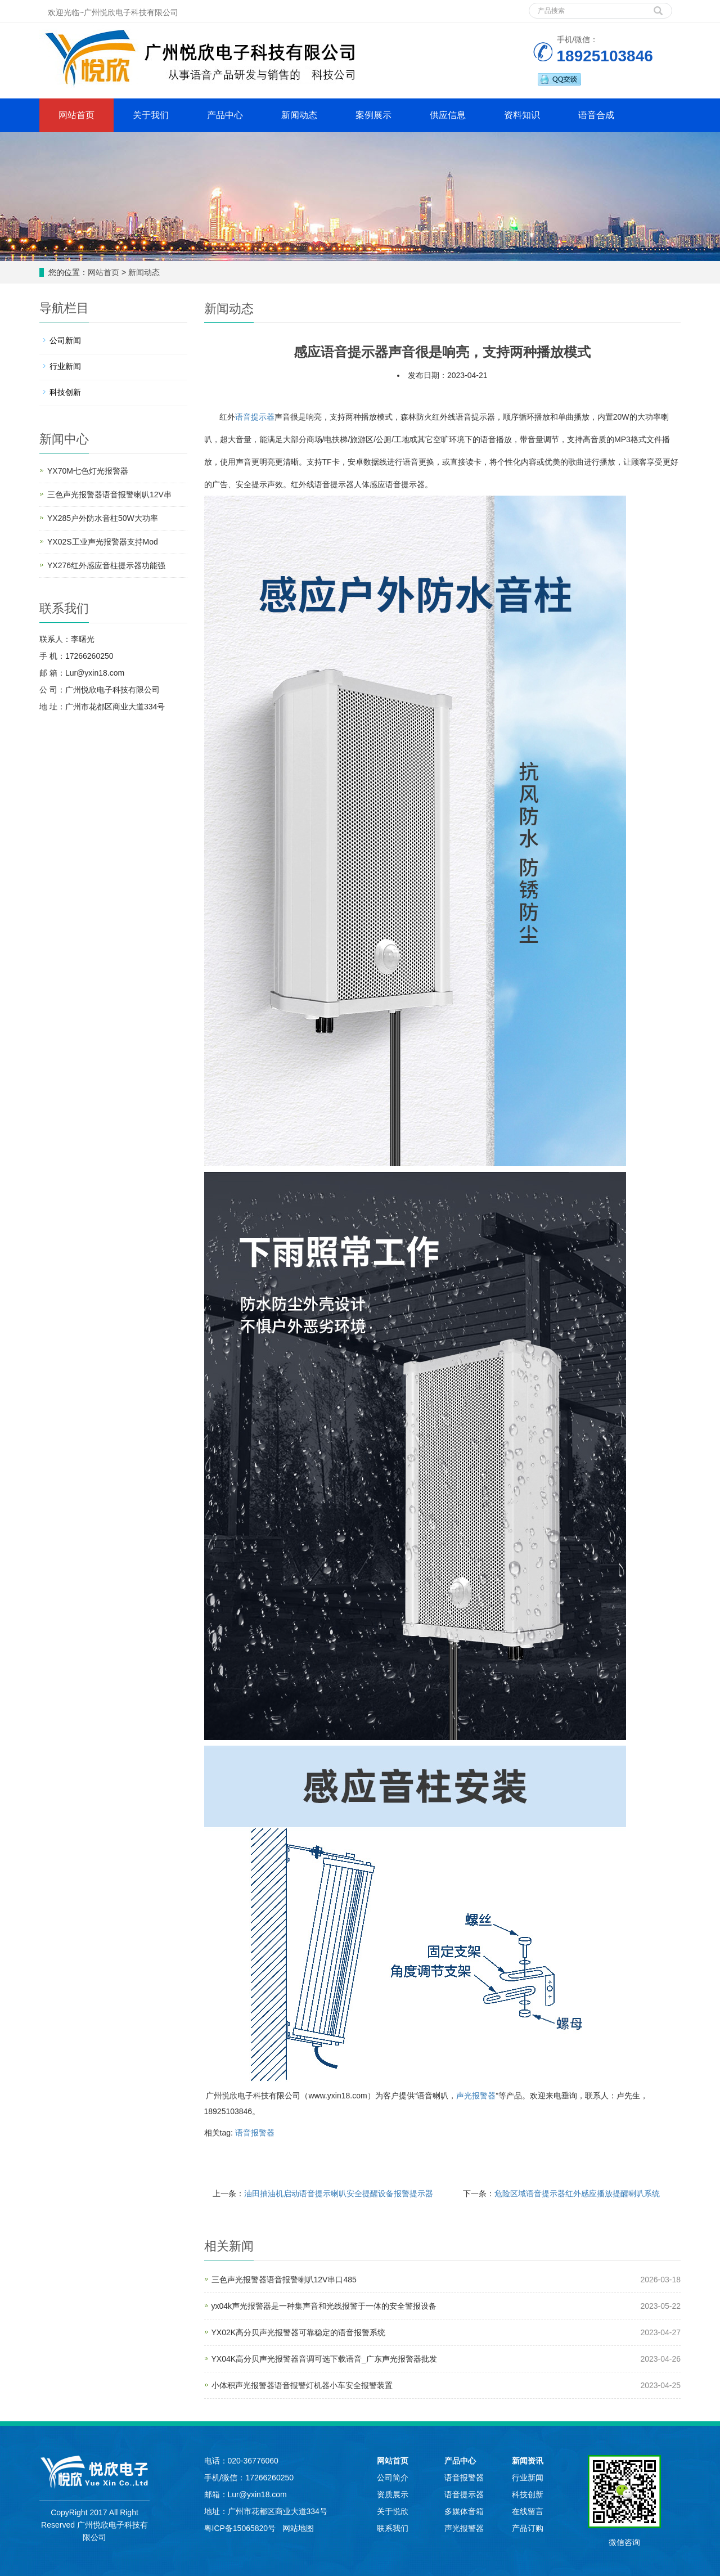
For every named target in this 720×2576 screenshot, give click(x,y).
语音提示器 (254, 416)
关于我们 (151, 115)
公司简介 (392, 2477)
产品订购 (527, 2528)
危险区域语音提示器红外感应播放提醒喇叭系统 (577, 2193)
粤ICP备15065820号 (241, 2528)
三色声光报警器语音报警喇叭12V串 (109, 494)
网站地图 (298, 2528)
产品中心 (225, 115)
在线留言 (527, 2511)
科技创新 (65, 392)
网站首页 (76, 115)
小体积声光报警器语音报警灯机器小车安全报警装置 (302, 2385)
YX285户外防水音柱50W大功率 (102, 518)
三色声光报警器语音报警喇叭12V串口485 (284, 2279)
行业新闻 (65, 366)
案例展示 (374, 115)
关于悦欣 (392, 2511)
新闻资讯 (527, 2460)
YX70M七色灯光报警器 (87, 470)
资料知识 (522, 115)
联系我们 (392, 2528)
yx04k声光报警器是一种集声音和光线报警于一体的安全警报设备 (324, 2305)
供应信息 (448, 115)
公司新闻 (65, 340)
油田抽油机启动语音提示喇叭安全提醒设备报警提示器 (338, 2193)
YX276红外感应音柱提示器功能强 (106, 565)
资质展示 (392, 2494)
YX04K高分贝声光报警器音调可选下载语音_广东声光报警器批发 (324, 2358)
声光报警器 (476, 2095)
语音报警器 (254, 2132)
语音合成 (596, 115)
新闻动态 (299, 115)
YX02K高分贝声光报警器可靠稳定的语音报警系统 (299, 2332)
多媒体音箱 (464, 2511)
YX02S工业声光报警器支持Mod (102, 541)
